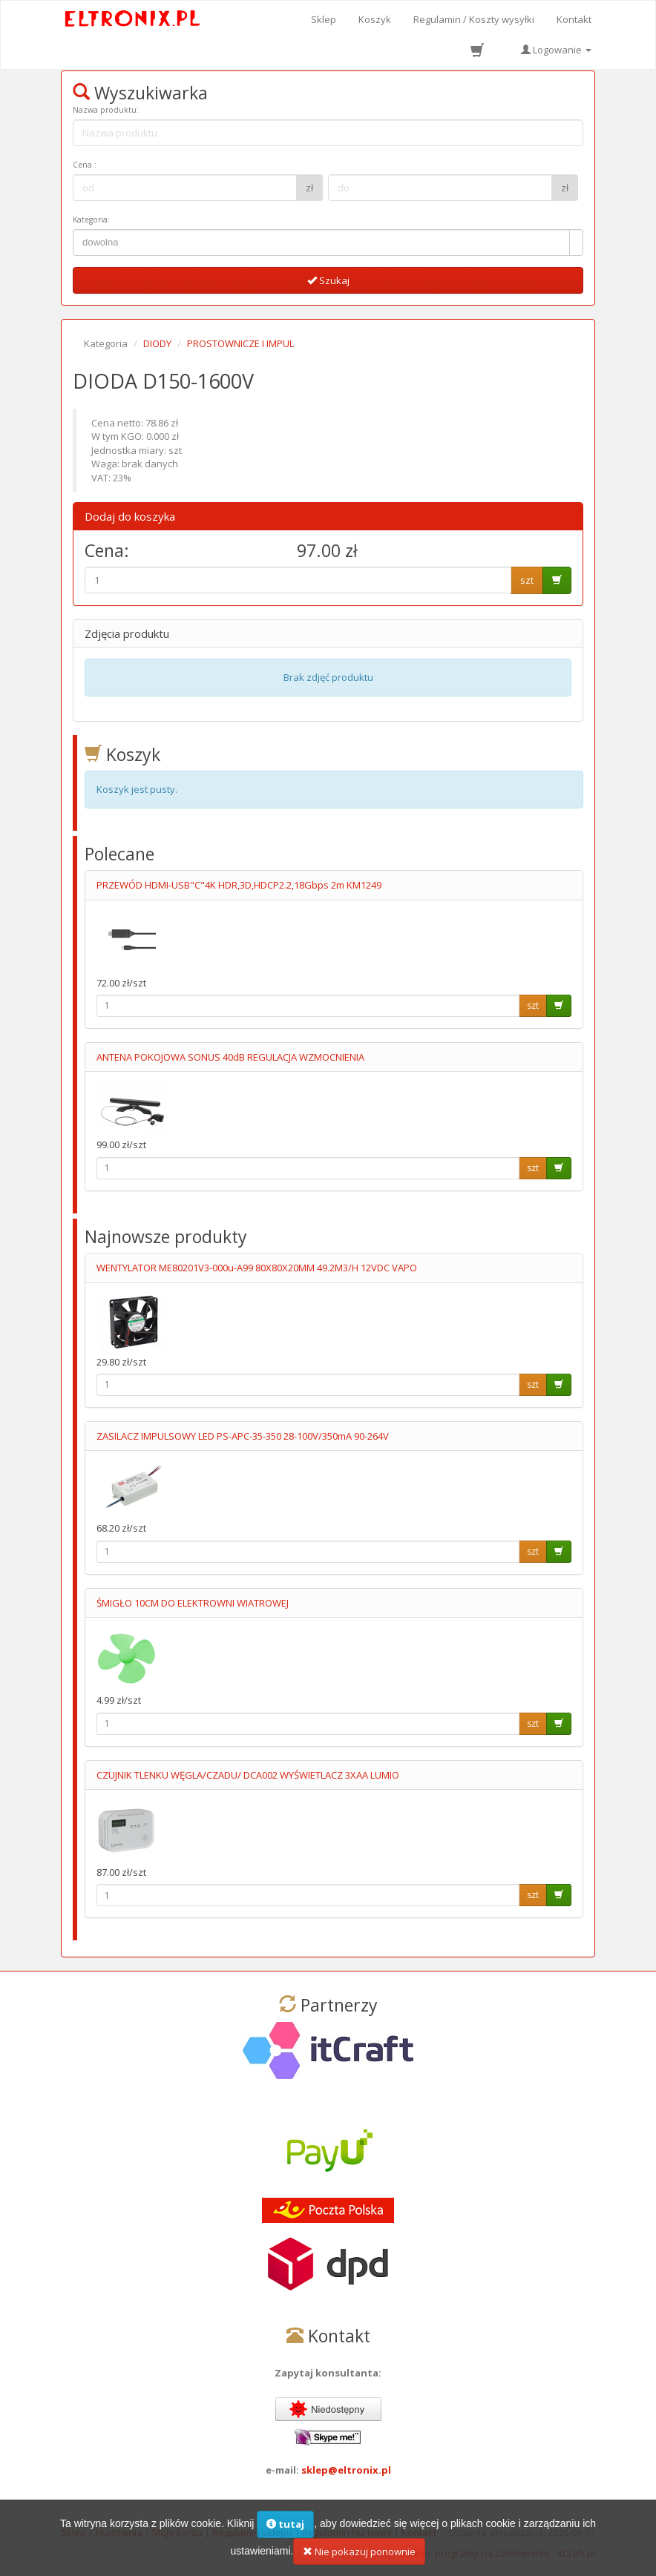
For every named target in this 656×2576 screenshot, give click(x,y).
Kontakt (574, 19)
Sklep (323, 19)
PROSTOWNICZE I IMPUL (240, 343)
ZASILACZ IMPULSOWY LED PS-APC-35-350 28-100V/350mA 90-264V (242, 1436)
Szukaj (328, 280)
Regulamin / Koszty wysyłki (473, 19)
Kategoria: (91, 219)
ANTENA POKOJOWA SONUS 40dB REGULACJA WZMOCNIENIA (230, 1057)
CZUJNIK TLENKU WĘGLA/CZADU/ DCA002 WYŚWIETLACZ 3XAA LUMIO (247, 1775)
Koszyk (374, 19)
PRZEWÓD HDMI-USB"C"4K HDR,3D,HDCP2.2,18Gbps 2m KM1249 (238, 885)
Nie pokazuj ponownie (359, 2557)
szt (527, 580)
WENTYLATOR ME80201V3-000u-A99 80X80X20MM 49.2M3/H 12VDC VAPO (256, 1267)
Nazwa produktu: (106, 110)
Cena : (84, 164)
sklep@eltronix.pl (346, 2470)
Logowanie (556, 49)
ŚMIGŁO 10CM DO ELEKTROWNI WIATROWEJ (192, 1603)
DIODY (157, 343)
